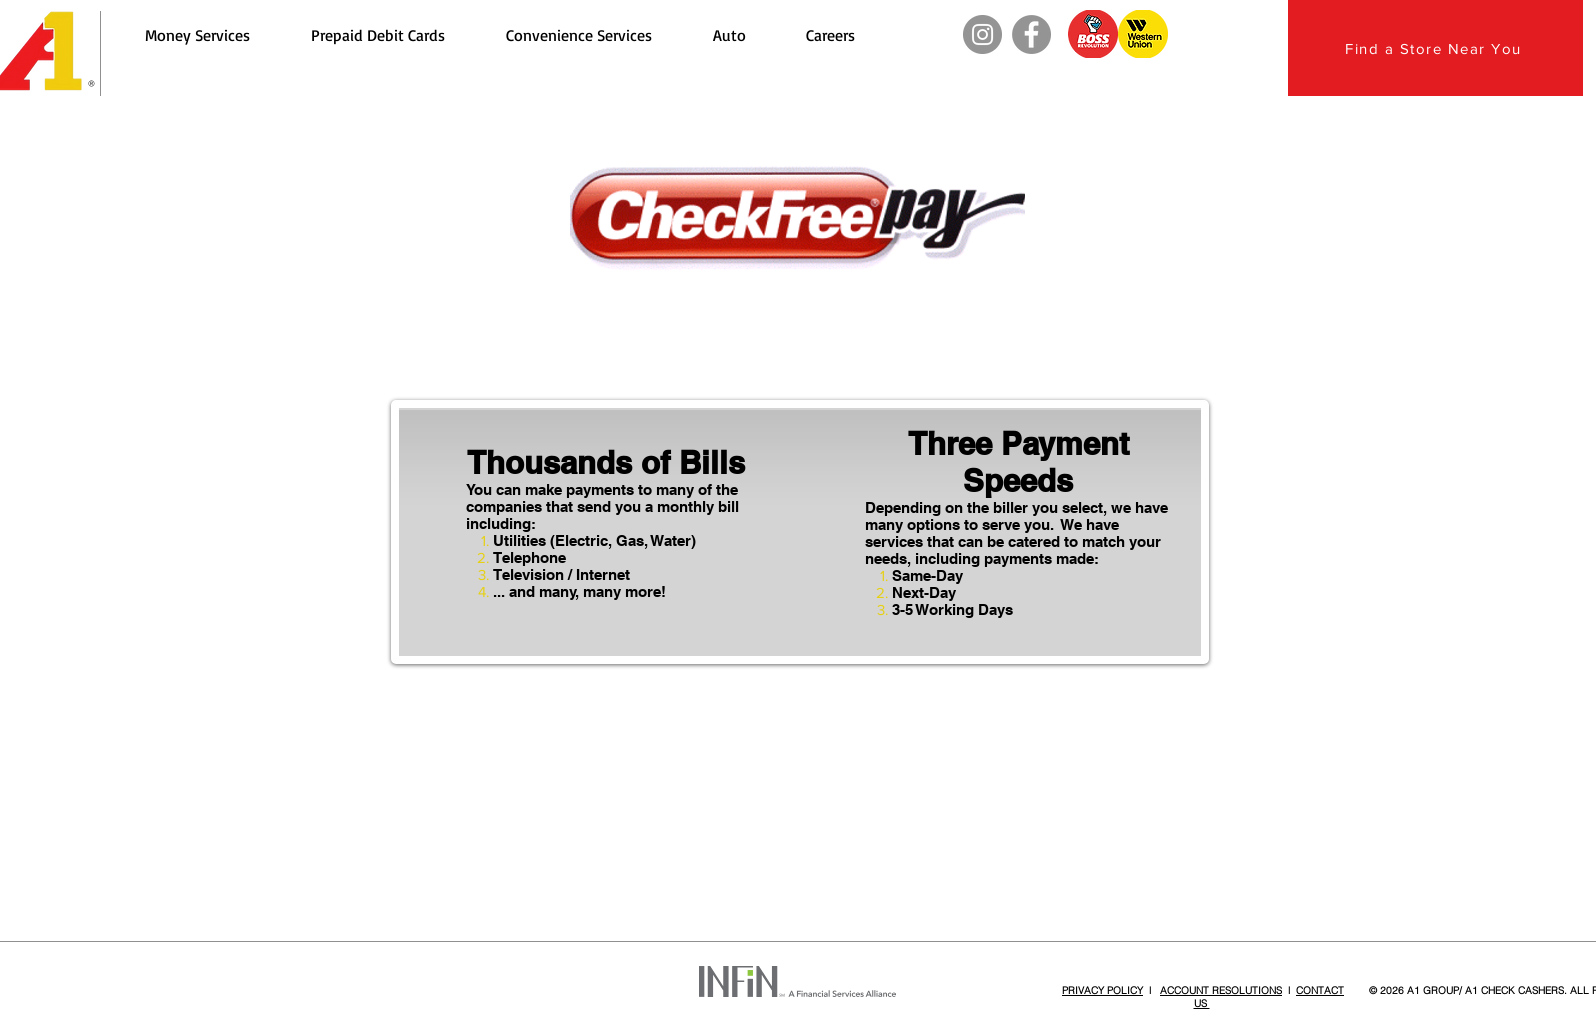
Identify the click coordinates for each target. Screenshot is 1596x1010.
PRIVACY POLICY (1102, 990)
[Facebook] (1031, 34)
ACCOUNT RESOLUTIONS (1221, 990)
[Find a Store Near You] (1435, 48)
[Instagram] (982, 34)
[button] (197, 35)
